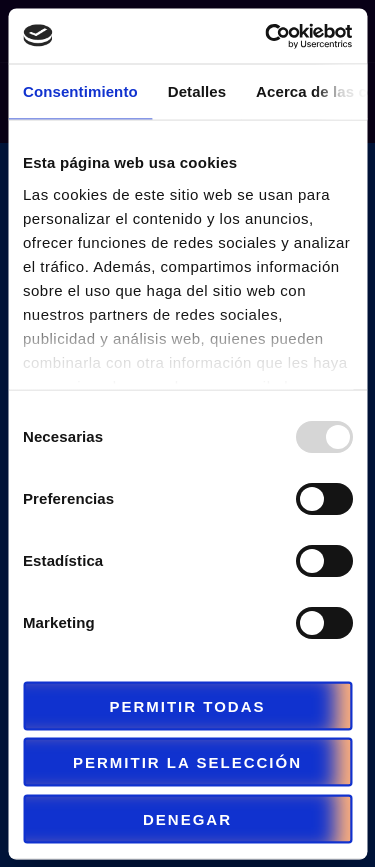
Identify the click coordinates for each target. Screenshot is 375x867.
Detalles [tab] (197, 91)
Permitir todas (187, 705)
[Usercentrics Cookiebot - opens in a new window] (267, 36)
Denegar (187, 818)
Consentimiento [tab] (80, 91)
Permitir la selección (187, 762)
